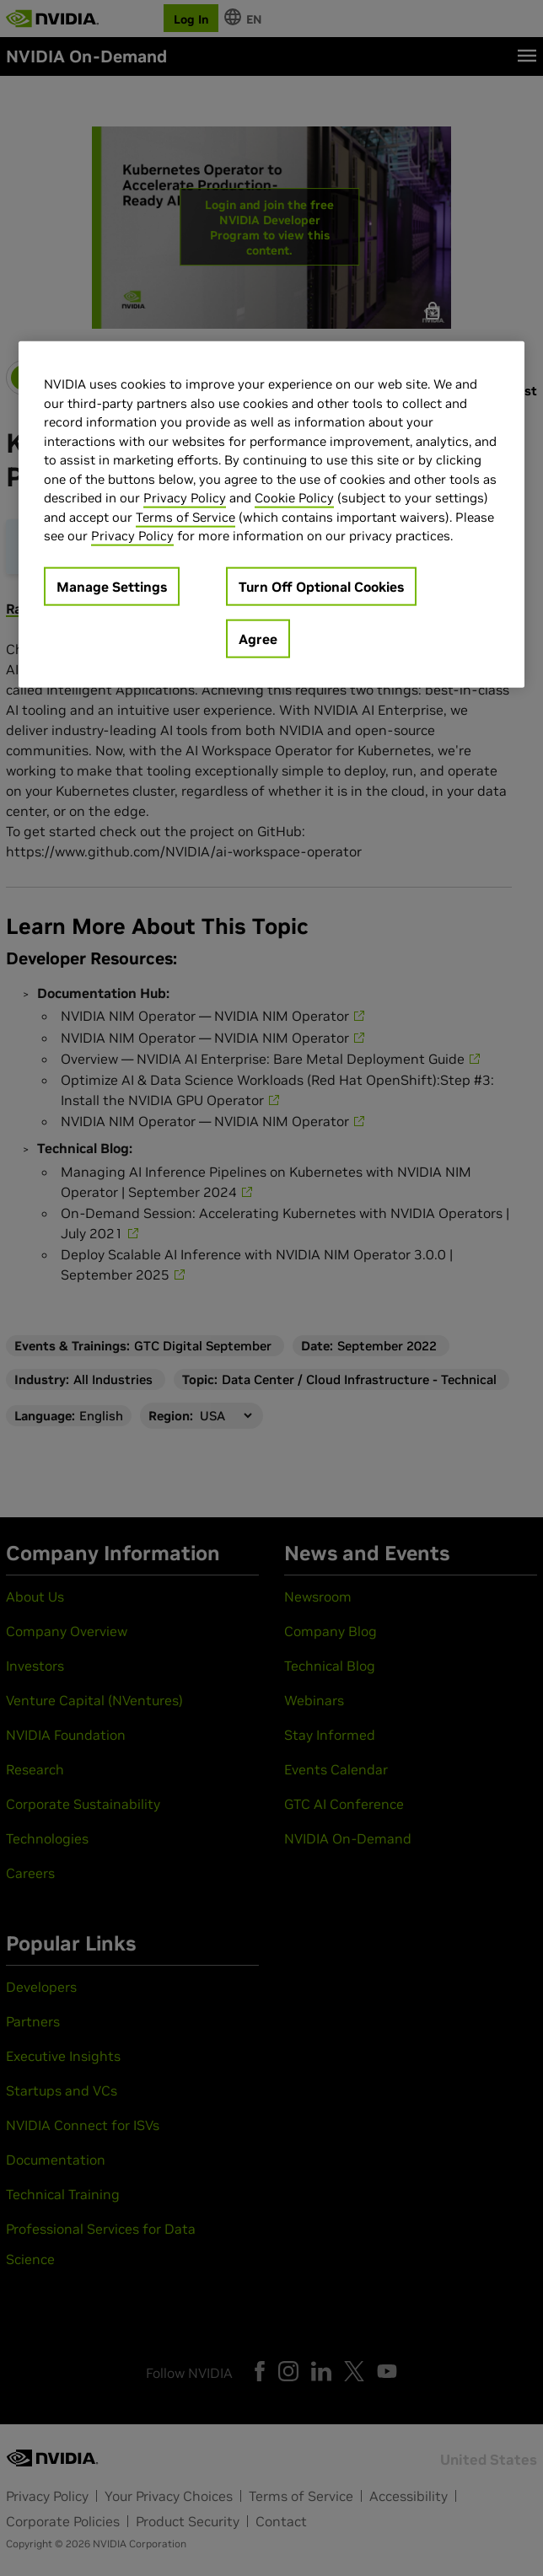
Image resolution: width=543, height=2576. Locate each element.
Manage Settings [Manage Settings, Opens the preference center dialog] (111, 586)
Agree (258, 639)
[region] (271, 514)
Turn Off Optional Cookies (321, 586)
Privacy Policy (184, 498)
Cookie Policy (294, 498)
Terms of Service (185, 517)
